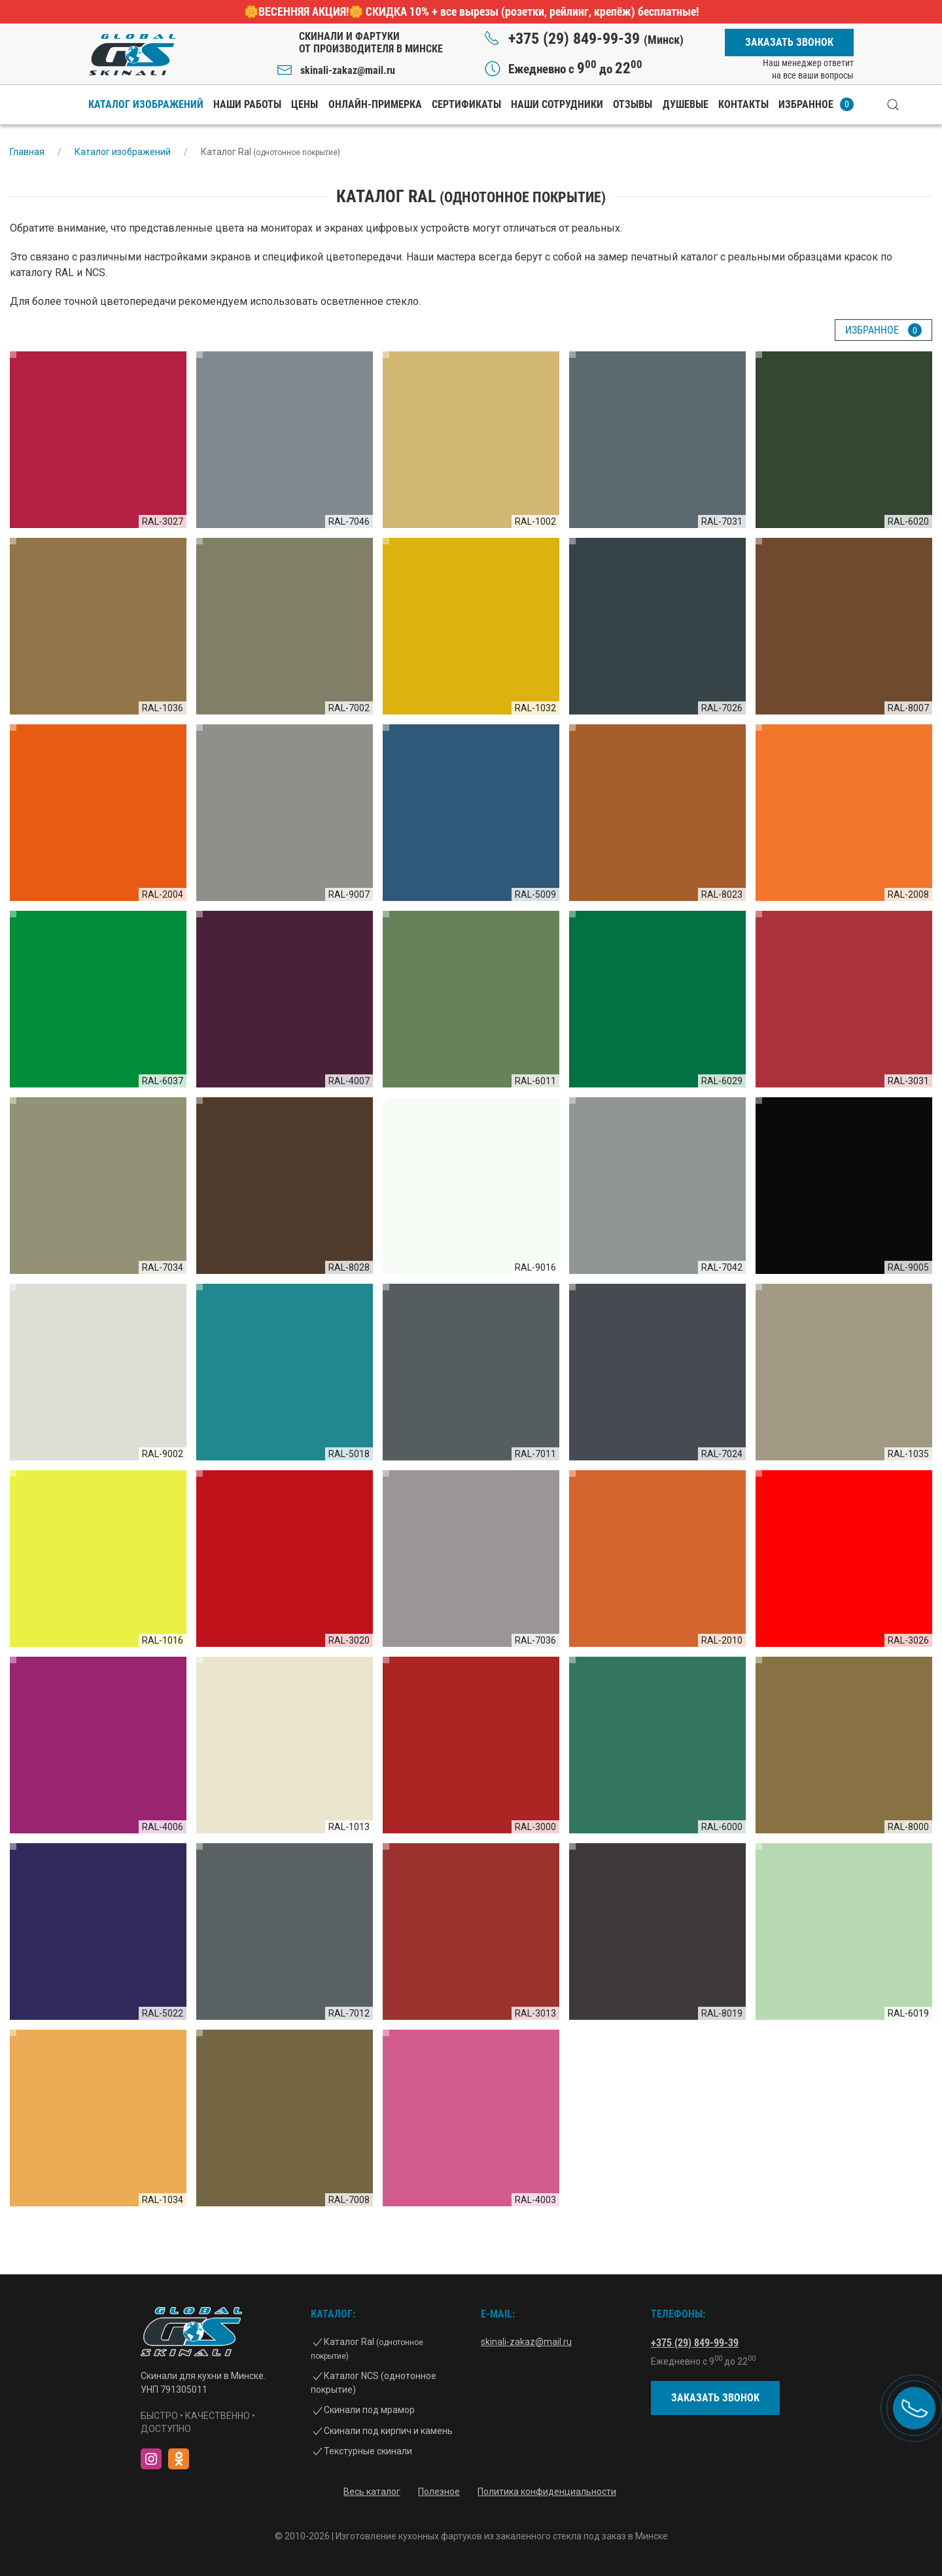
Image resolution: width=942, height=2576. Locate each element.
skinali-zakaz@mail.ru (347, 70)
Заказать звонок (789, 42)
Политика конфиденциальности (547, 2491)
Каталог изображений (145, 104)
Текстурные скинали (368, 2451)
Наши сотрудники (557, 104)
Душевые (685, 104)
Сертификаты (466, 104)
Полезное (439, 2491)
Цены (304, 104)
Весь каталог (371, 2491)
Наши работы (247, 104)
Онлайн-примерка (375, 104)
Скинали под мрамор (369, 2410)
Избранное (816, 104)
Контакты (743, 104)
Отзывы (632, 104)
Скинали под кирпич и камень (388, 2431)
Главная (27, 152)
